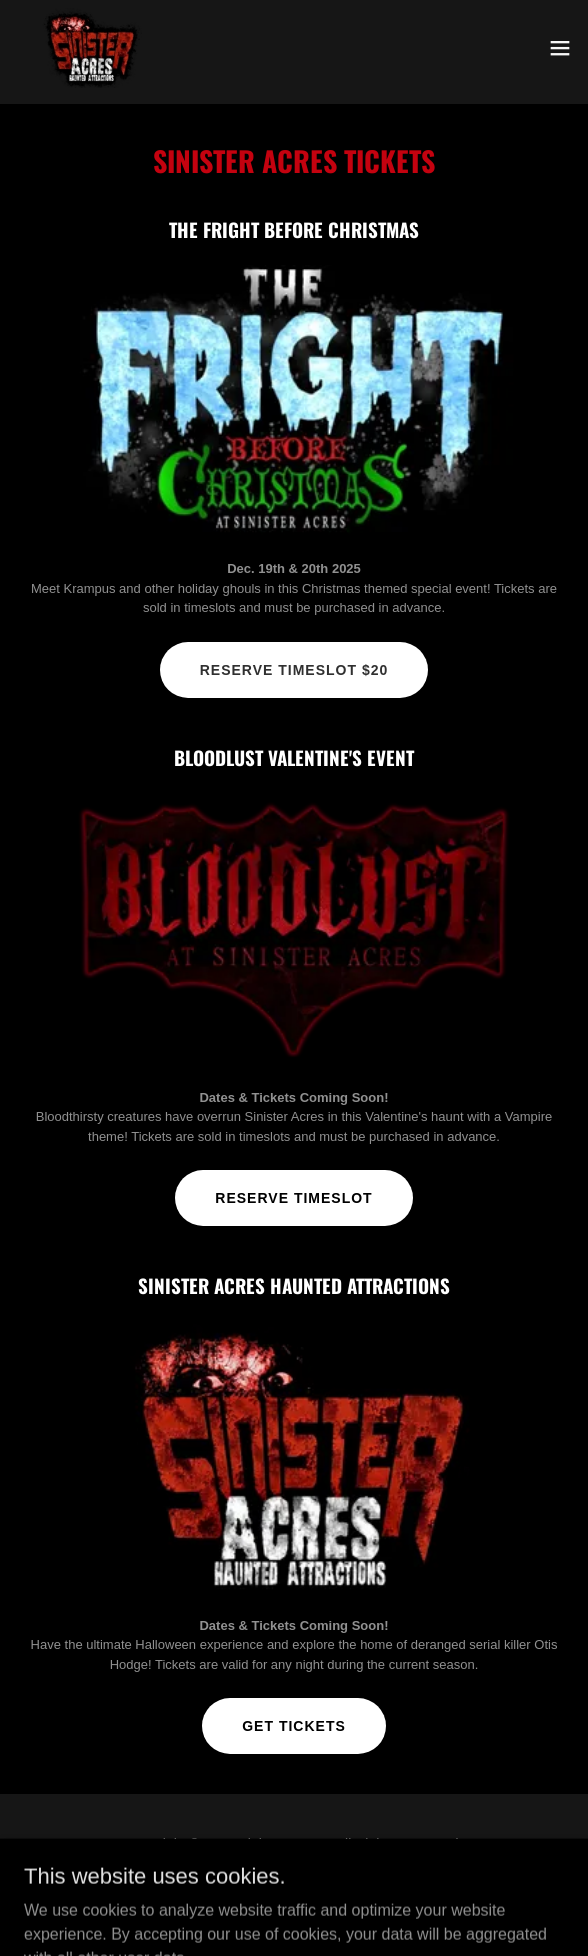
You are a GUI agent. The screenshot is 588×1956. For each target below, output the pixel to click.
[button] (560, 48)
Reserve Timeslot (293, 1198)
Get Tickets (294, 1726)
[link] (90, 48)
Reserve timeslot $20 (294, 670)
